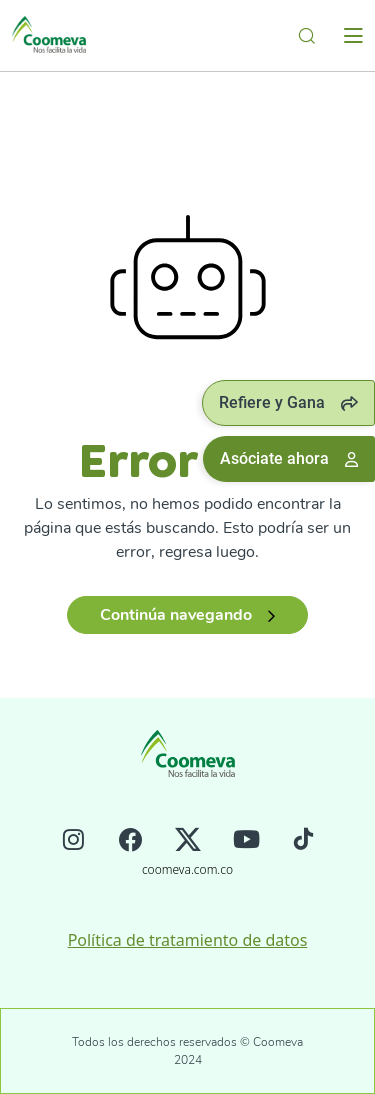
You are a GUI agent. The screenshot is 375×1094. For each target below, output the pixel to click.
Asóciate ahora (289, 458)
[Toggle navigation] (353, 36)
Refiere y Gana (288, 402)
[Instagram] (73, 842)
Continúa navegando (187, 615)
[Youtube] (246, 842)
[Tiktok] (303, 842)
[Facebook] (130, 842)
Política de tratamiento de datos (188, 940)
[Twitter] (188, 842)
